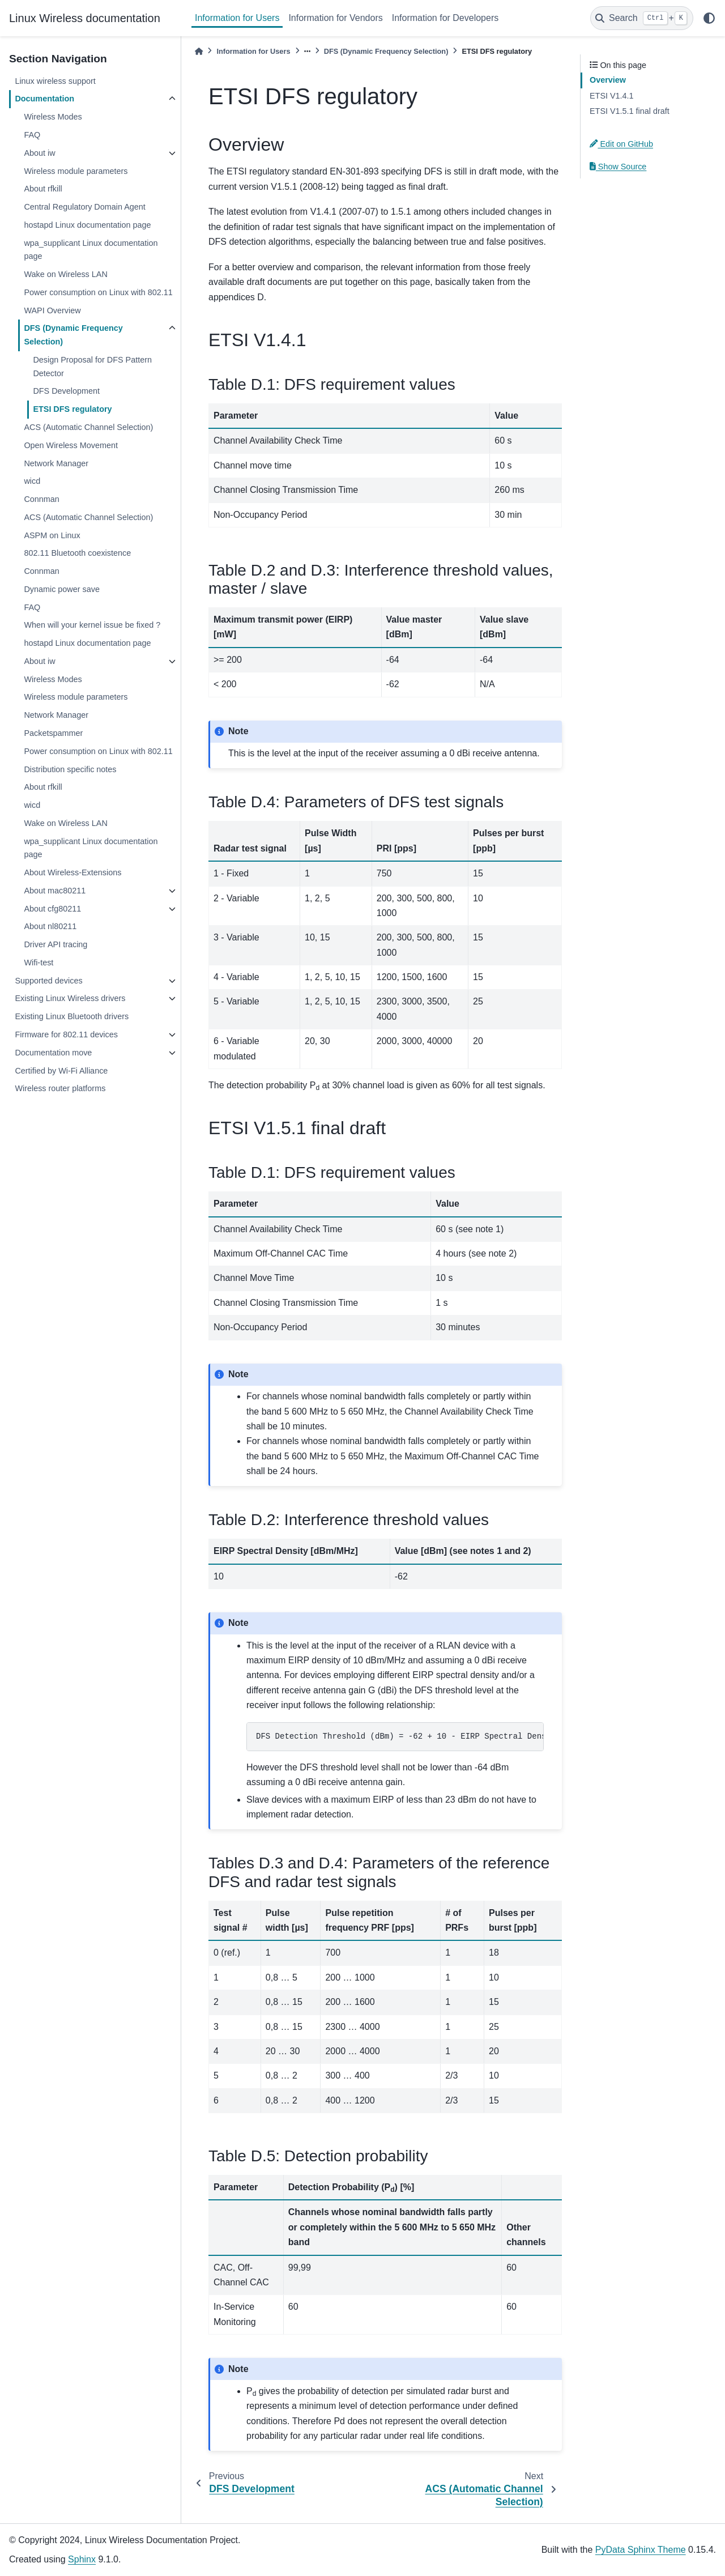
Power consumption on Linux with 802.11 (98, 292)
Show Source (618, 166)
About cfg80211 (52, 908)
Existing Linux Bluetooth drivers (72, 1016)
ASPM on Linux (52, 535)
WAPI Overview (52, 310)
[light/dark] (709, 18)
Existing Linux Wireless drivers (70, 998)
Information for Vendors (335, 18)
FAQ (32, 134)
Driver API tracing (55, 944)
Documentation (44, 98)
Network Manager (56, 463)
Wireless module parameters (75, 171)
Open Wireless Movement (71, 445)
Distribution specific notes (70, 769)
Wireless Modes (53, 116)
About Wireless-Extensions (72, 872)
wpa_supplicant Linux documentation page (90, 250)
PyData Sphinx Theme (640, 2549)
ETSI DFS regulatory (72, 409)
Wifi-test (38, 962)
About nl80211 (50, 926)
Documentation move (53, 1052)
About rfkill (43, 188)
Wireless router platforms (60, 1088)
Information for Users (237, 18)
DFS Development (66, 390)
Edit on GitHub (621, 143)
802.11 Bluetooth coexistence (77, 552)
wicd (32, 481)
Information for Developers (445, 18)
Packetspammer (53, 733)
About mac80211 (55, 890)
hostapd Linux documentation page (87, 224)
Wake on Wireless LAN (65, 274)
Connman (41, 499)
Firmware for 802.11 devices (66, 1034)
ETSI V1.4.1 (612, 95)
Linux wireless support (55, 81)
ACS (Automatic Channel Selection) (88, 427)
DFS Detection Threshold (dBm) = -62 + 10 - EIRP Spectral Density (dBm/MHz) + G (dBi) (400, 1736)
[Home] (199, 51)
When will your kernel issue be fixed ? (92, 624)
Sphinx (82, 2559)
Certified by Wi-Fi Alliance (61, 1070)
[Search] (641, 18)
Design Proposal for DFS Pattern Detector (92, 366)
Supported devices (48, 980)
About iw (39, 152)
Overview (608, 79)
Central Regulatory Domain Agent (84, 206)
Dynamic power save (62, 589)
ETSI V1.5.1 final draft (629, 111)
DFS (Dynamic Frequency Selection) (73, 334)
